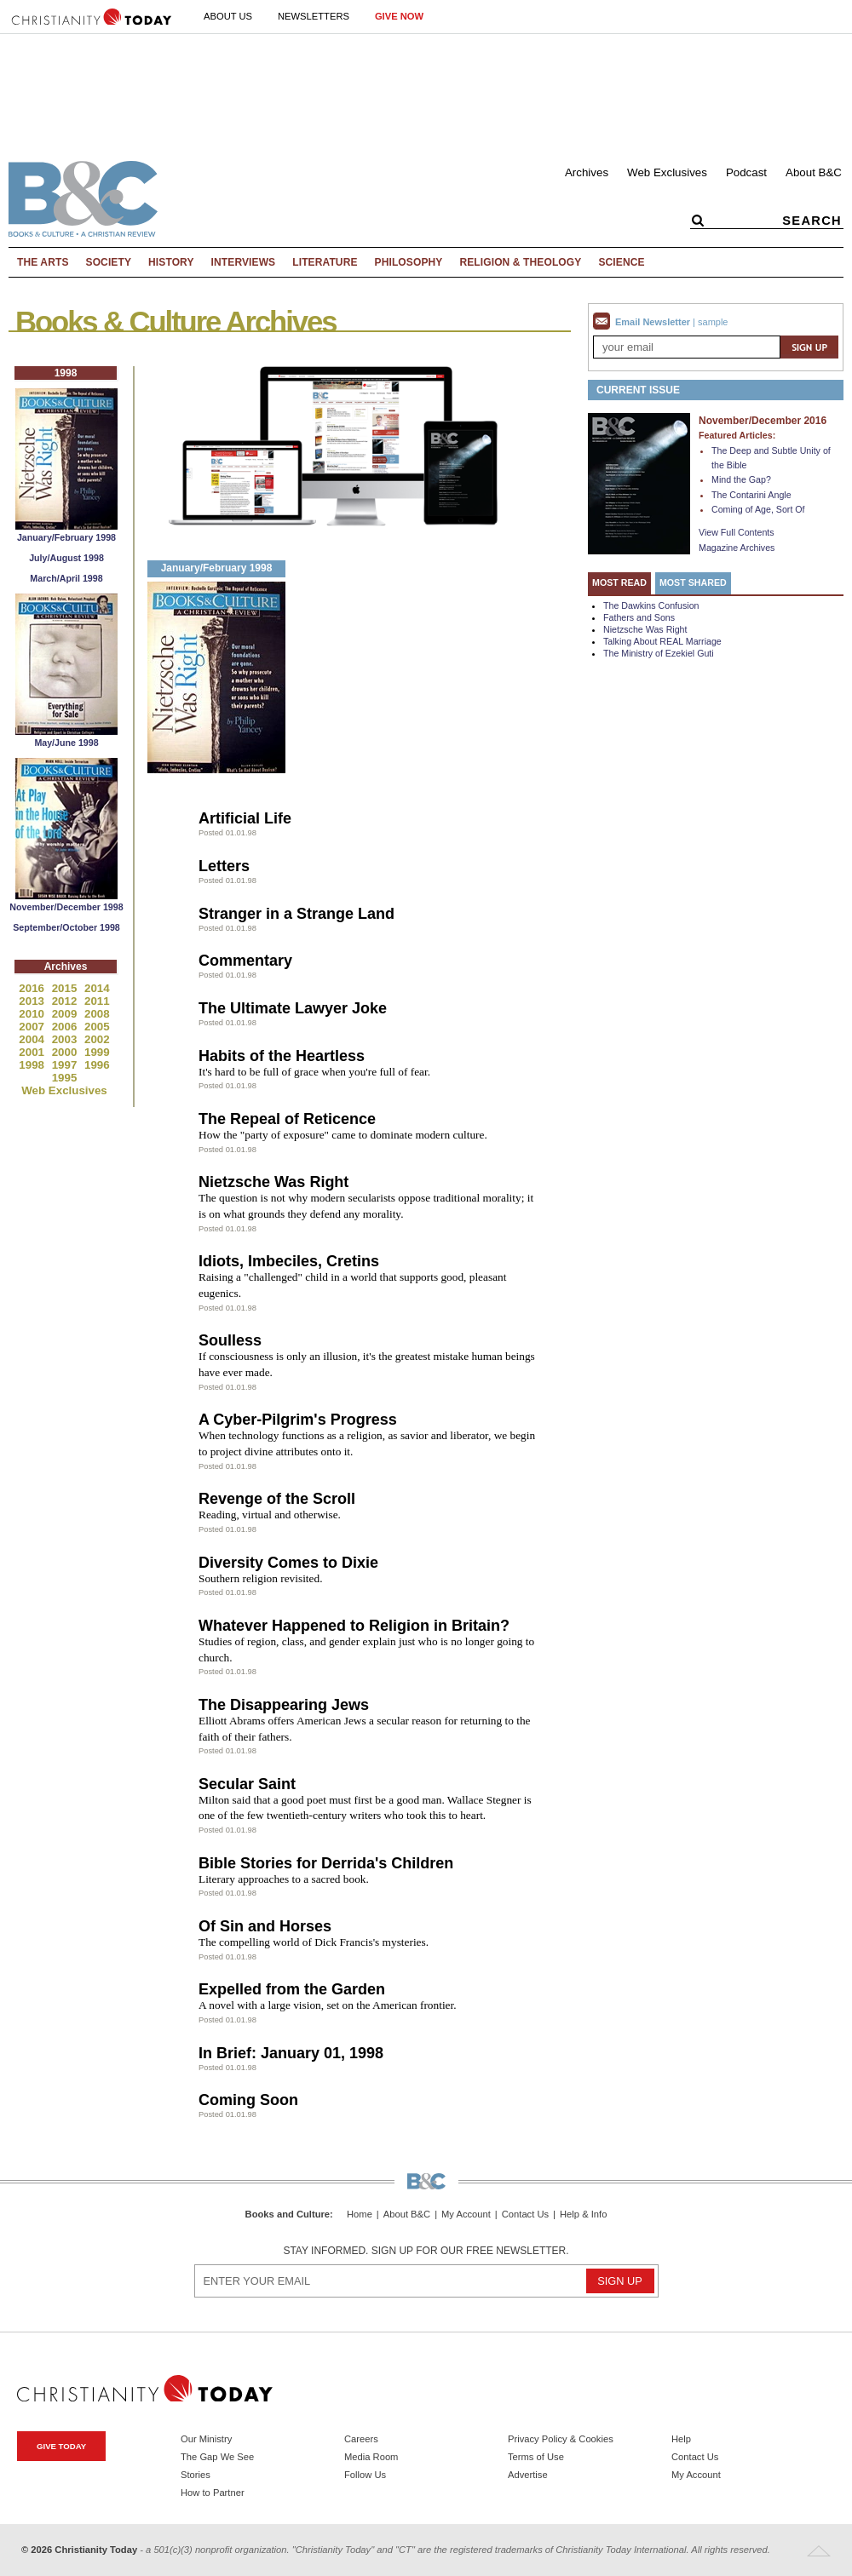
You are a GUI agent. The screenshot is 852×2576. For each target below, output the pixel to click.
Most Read (619, 582)
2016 (33, 988)
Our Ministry (206, 2439)
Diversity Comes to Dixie (288, 1562)
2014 (97, 988)
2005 (97, 1026)
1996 (97, 1065)
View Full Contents (736, 532)
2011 (97, 1001)
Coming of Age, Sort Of (758, 509)
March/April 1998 (66, 578)
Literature (324, 262)
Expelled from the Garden (292, 1989)
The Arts (43, 262)
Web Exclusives (667, 172)
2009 (66, 1013)
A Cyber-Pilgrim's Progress (298, 1419)
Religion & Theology (520, 262)
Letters (224, 866)
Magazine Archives (736, 547)
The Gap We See (217, 2457)
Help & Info (583, 2214)
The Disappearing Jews (284, 1704)
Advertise (528, 2475)
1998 (33, 1065)
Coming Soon (248, 2099)
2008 (97, 1013)
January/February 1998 (66, 537)
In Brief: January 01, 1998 (291, 2053)
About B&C (814, 172)
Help (681, 2439)
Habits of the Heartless (282, 1055)
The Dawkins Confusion (651, 605)
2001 (33, 1052)
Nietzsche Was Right (273, 1181)
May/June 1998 (66, 742)
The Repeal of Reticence (287, 1118)
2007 (33, 1026)
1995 (65, 1077)
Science (621, 262)
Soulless (230, 1340)
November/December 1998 (66, 907)
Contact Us (525, 2214)
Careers (361, 2439)
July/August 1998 (66, 558)
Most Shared (693, 582)
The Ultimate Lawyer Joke (293, 1008)
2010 (33, 1013)
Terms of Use (536, 2457)
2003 (66, 1039)
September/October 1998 (66, 927)
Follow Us (365, 2475)
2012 (66, 1001)
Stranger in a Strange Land (296, 913)
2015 (66, 988)
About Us (228, 16)
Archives (586, 172)
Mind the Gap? (741, 479)
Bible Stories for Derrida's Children (326, 1863)
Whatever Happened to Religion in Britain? (354, 1625)
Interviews (243, 262)
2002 (97, 1039)
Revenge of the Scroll (277, 1498)
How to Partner (213, 2492)
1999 (97, 1052)
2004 (33, 1039)
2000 (66, 1052)
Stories (195, 2475)
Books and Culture (287, 2214)
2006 (66, 1026)
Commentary (245, 960)
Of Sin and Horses (265, 1926)
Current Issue (638, 390)
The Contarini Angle (751, 495)
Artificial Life (245, 818)
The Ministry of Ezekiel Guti (658, 653)
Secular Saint (247, 1784)
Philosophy (409, 262)
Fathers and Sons (639, 617)
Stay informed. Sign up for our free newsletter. (425, 2251)
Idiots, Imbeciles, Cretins (289, 1261)
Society (109, 262)
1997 (66, 1065)
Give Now (399, 16)
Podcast (746, 172)
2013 (33, 1001)
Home (359, 2214)
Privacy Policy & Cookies (560, 2439)
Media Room (371, 2457)
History (171, 262)
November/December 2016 (762, 421)
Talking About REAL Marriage (662, 641)
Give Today (61, 2446)
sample (713, 322)
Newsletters (313, 16)
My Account (466, 2214)
